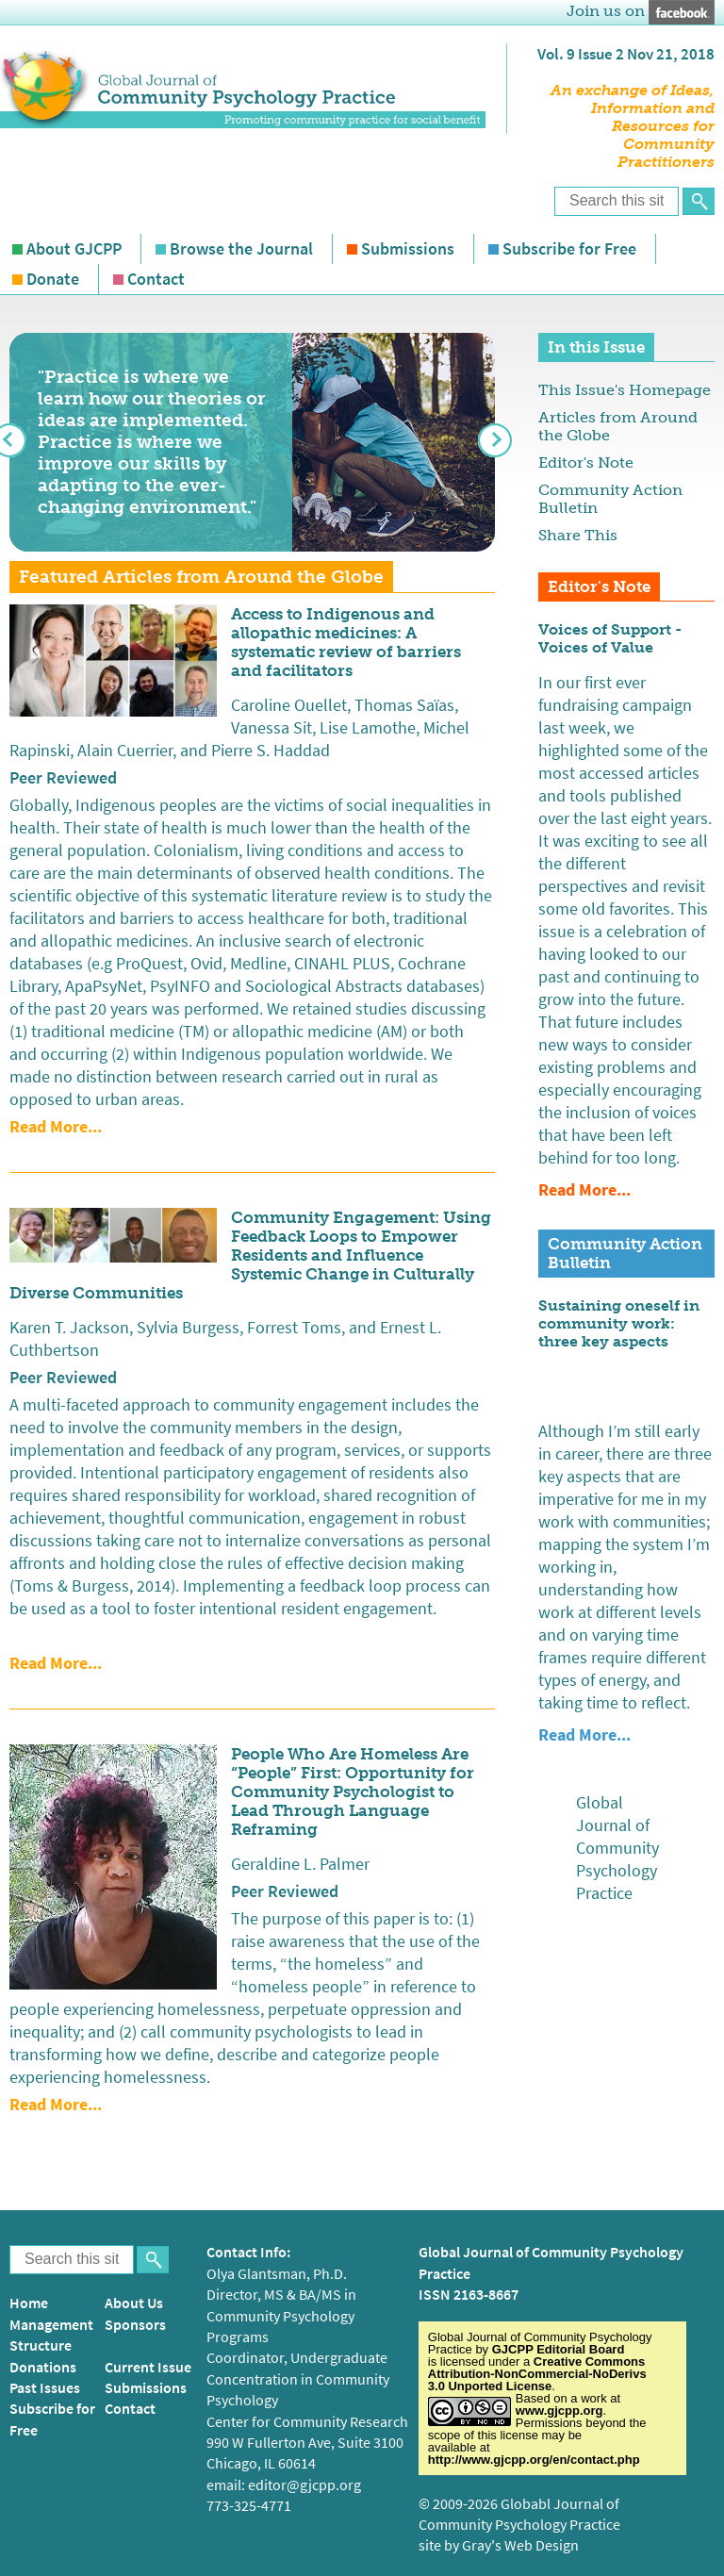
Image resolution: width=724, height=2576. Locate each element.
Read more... (55, 1126)
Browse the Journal (241, 249)
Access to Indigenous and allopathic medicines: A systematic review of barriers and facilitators (346, 642)
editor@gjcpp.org (304, 2485)
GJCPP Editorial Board (558, 2349)
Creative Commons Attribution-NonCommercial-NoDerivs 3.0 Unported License (537, 2373)
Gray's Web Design (520, 2545)
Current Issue (148, 2367)
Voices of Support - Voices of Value (610, 638)
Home (28, 2303)
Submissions (407, 249)
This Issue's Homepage (624, 390)
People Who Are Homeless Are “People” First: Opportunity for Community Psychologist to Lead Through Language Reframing (352, 1791)
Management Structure (51, 2335)
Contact (156, 279)
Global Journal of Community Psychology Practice (617, 1848)
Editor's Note (586, 462)
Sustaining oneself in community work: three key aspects (618, 1323)
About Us (134, 2303)
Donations (42, 2367)
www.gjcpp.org (559, 2410)
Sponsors (135, 2325)
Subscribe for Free (569, 249)
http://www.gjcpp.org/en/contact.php (534, 2459)
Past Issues (44, 2388)
